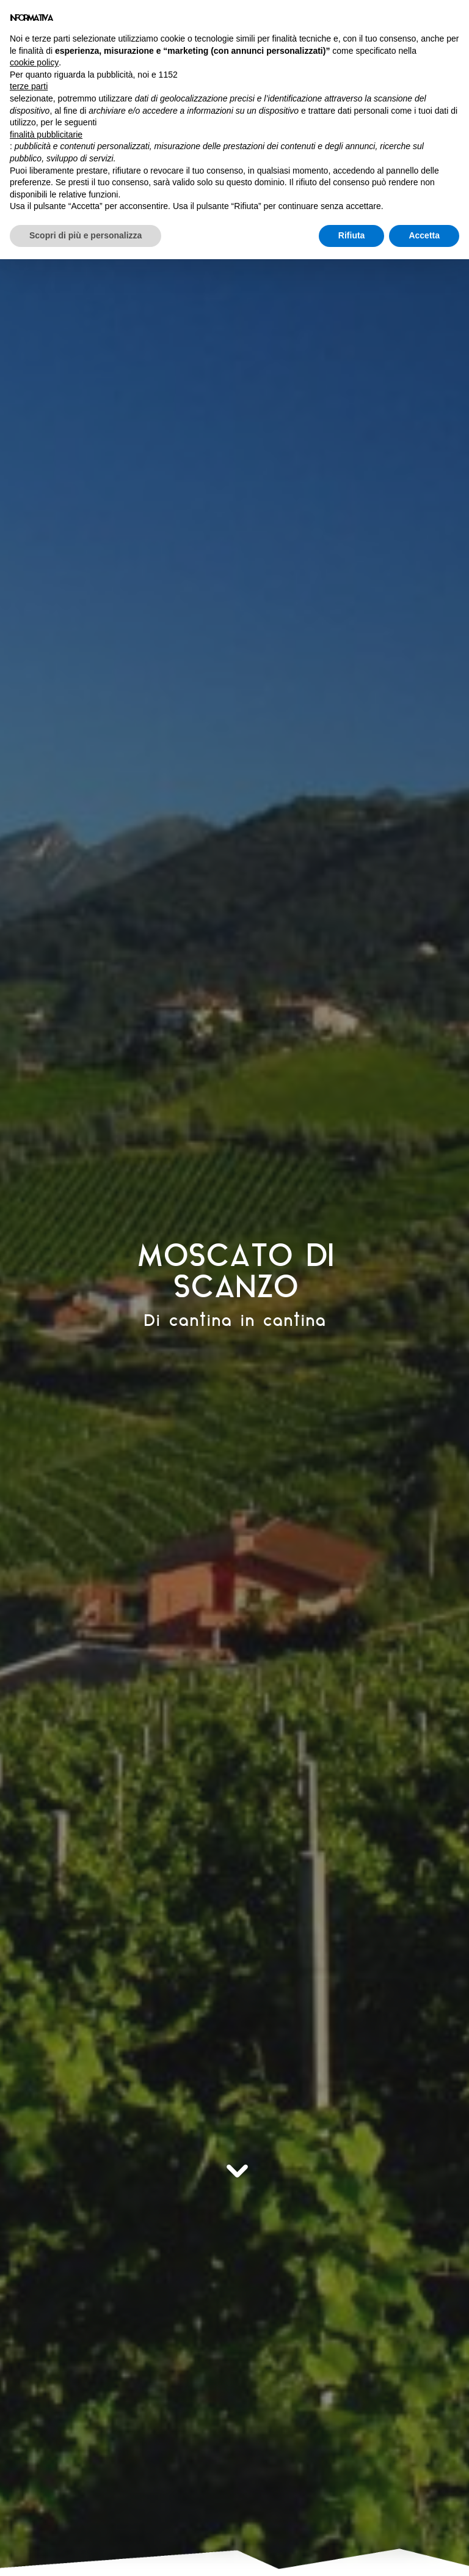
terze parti (29, 86)
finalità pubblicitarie (46, 134)
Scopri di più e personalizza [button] (85, 235)
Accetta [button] (424, 235)
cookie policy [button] (34, 62)
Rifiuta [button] (351, 235)
